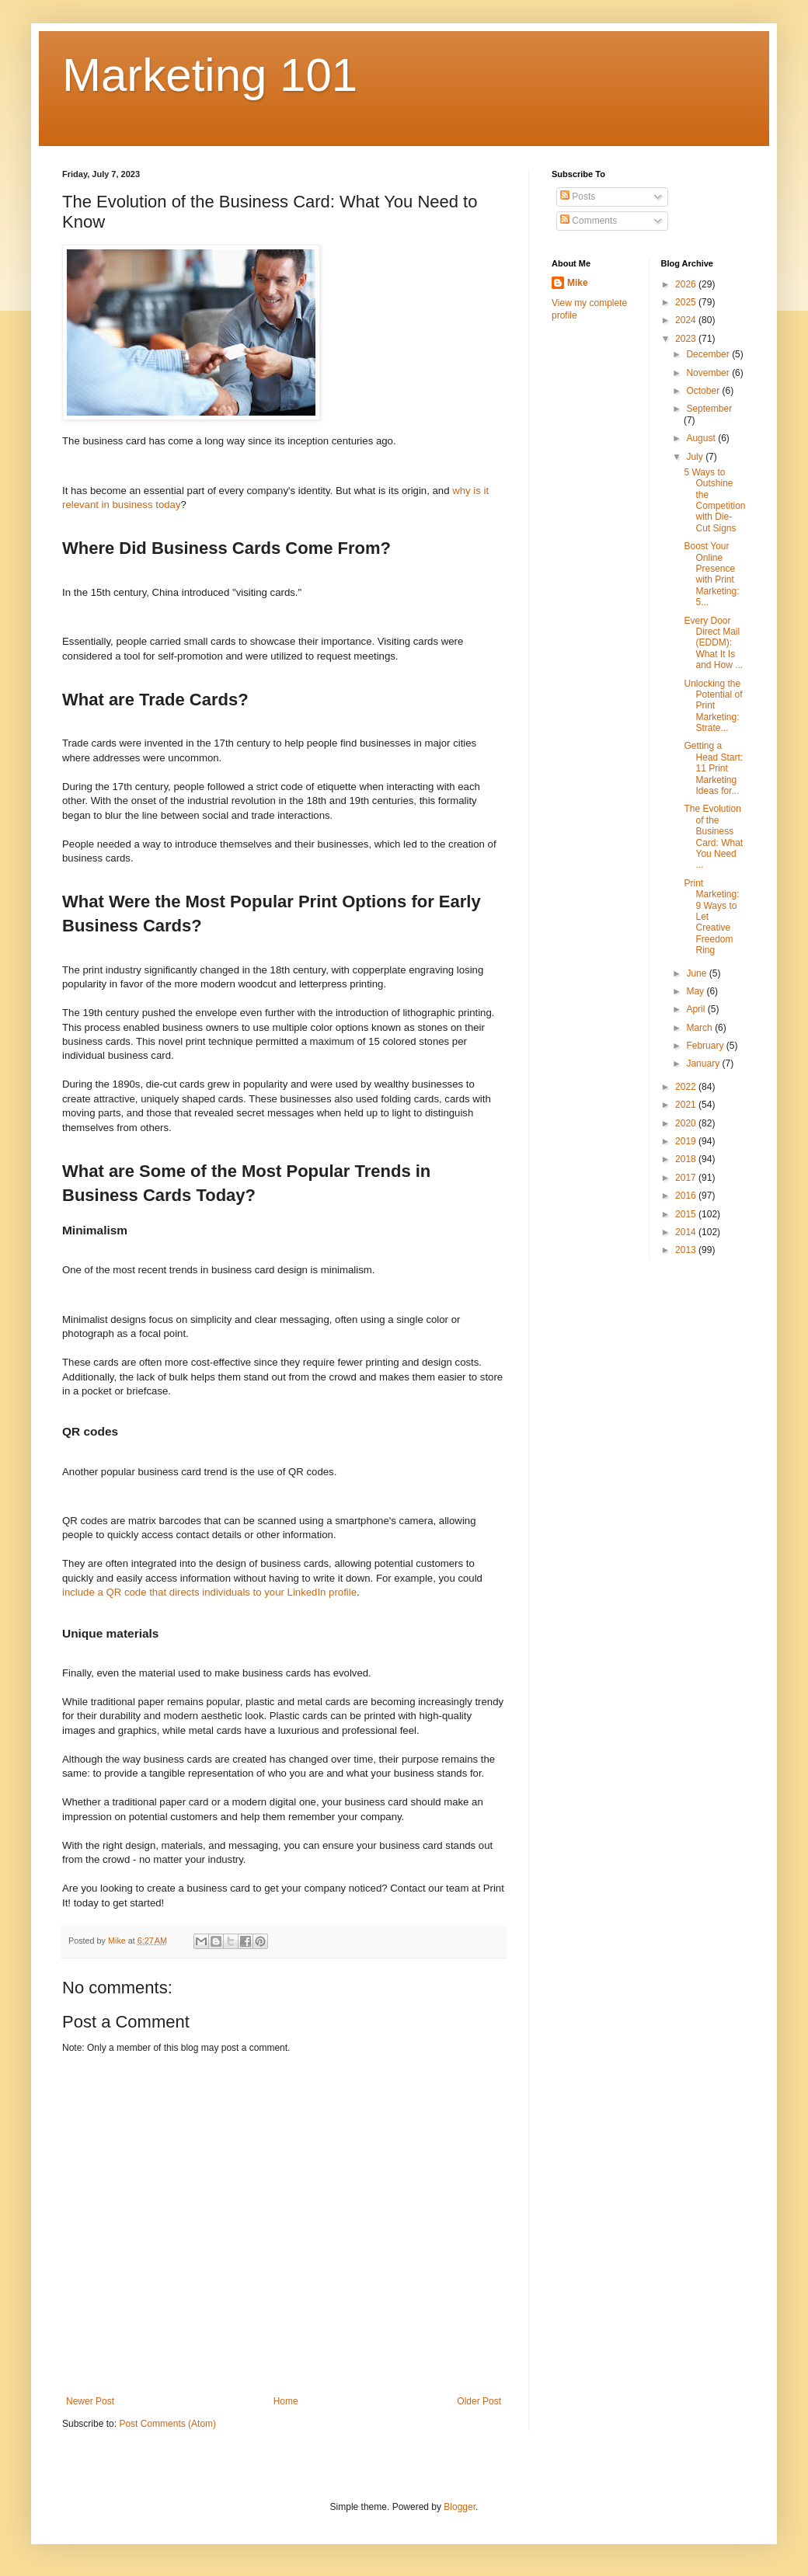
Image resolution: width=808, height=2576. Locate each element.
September (709, 408)
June (697, 973)
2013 (686, 1249)
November (709, 372)
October (704, 390)
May (696, 991)
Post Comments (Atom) (167, 2423)
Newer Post (90, 2401)
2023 (686, 338)
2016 (686, 1195)
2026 (686, 284)
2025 (686, 302)
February (706, 1045)
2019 (686, 1141)
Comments (588, 220)
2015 (686, 1214)
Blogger (459, 2506)
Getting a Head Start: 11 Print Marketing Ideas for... (713, 768)
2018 (686, 1159)
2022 (686, 1086)
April (696, 1009)
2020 (686, 1123)
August (702, 438)
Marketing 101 (209, 75)
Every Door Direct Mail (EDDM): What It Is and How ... (713, 643)
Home (285, 2401)
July (695, 456)
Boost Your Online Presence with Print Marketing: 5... (711, 574)
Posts (577, 196)
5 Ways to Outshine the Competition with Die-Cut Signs (714, 500)
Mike (577, 282)
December (709, 354)
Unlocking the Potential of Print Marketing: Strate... (713, 706)
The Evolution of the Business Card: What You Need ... (713, 836)
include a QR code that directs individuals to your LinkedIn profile (209, 1592)
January (704, 1063)
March (700, 1027)
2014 (686, 1232)
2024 (686, 320)
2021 (686, 1104)
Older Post (479, 2401)
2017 (686, 1177)
